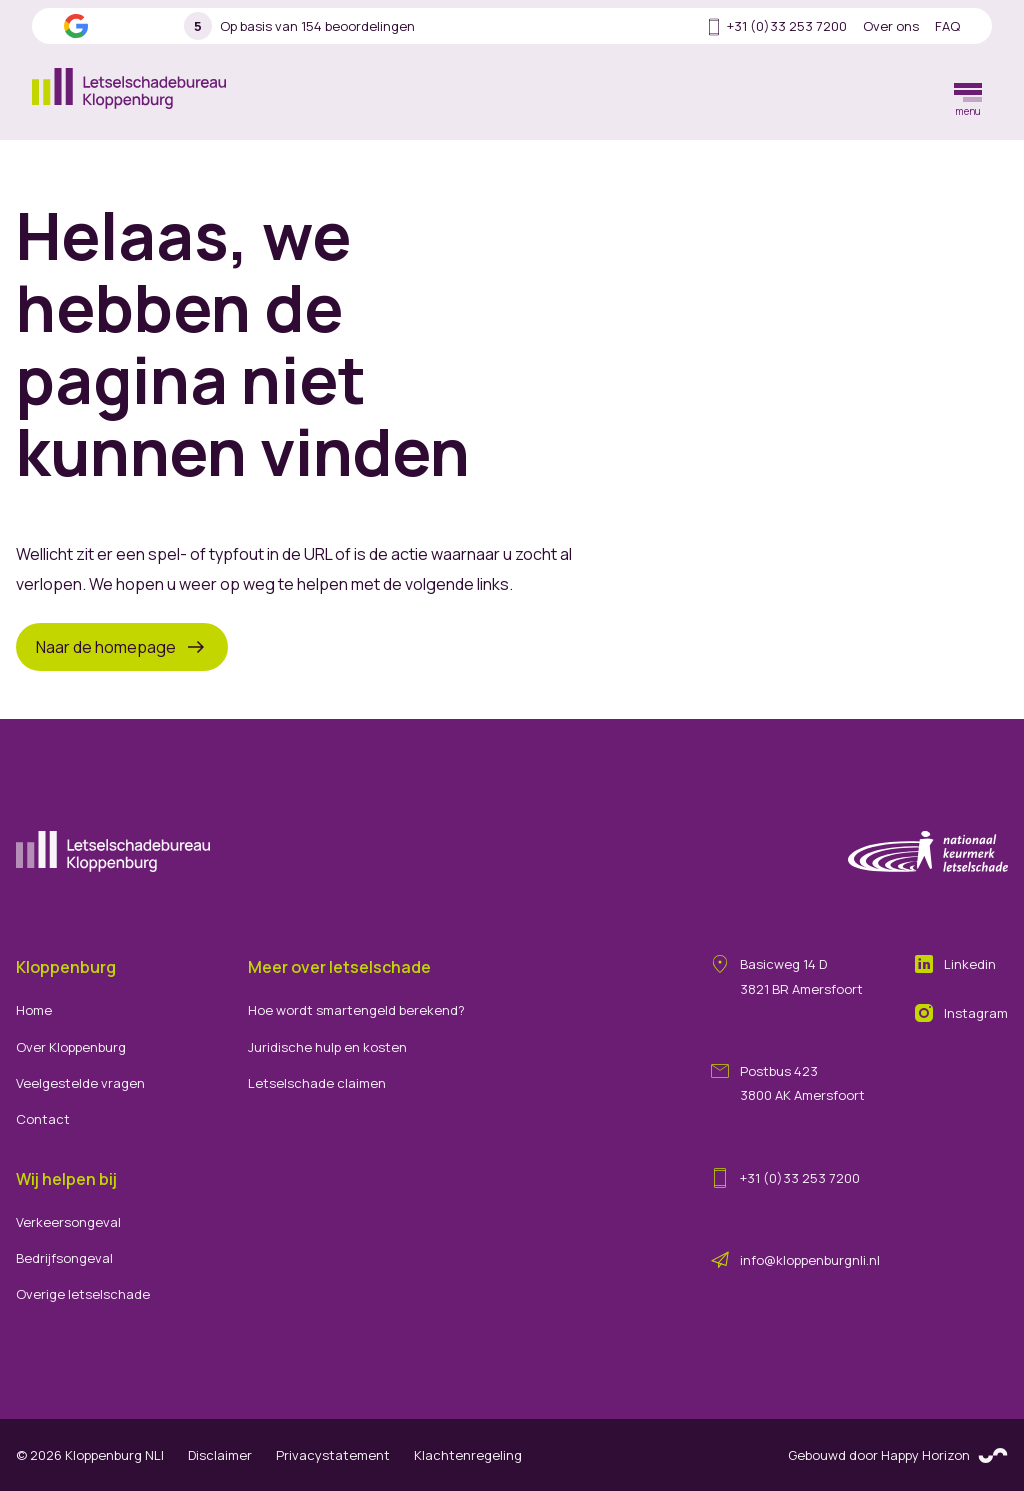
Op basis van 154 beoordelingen (299, 26)
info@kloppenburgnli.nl (810, 1260)
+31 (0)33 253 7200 (775, 26)
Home (34, 1010)
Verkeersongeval (68, 1222)
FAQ (947, 26)
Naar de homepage (122, 647)
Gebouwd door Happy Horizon (898, 1456)
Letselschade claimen (317, 1083)
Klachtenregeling (468, 1455)
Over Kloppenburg (71, 1047)
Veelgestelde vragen (80, 1083)
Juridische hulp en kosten (327, 1047)
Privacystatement (333, 1455)
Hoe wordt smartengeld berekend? (356, 1010)
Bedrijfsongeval (64, 1258)
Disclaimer (220, 1455)
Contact (43, 1119)
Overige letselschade (83, 1294)
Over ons (891, 26)
